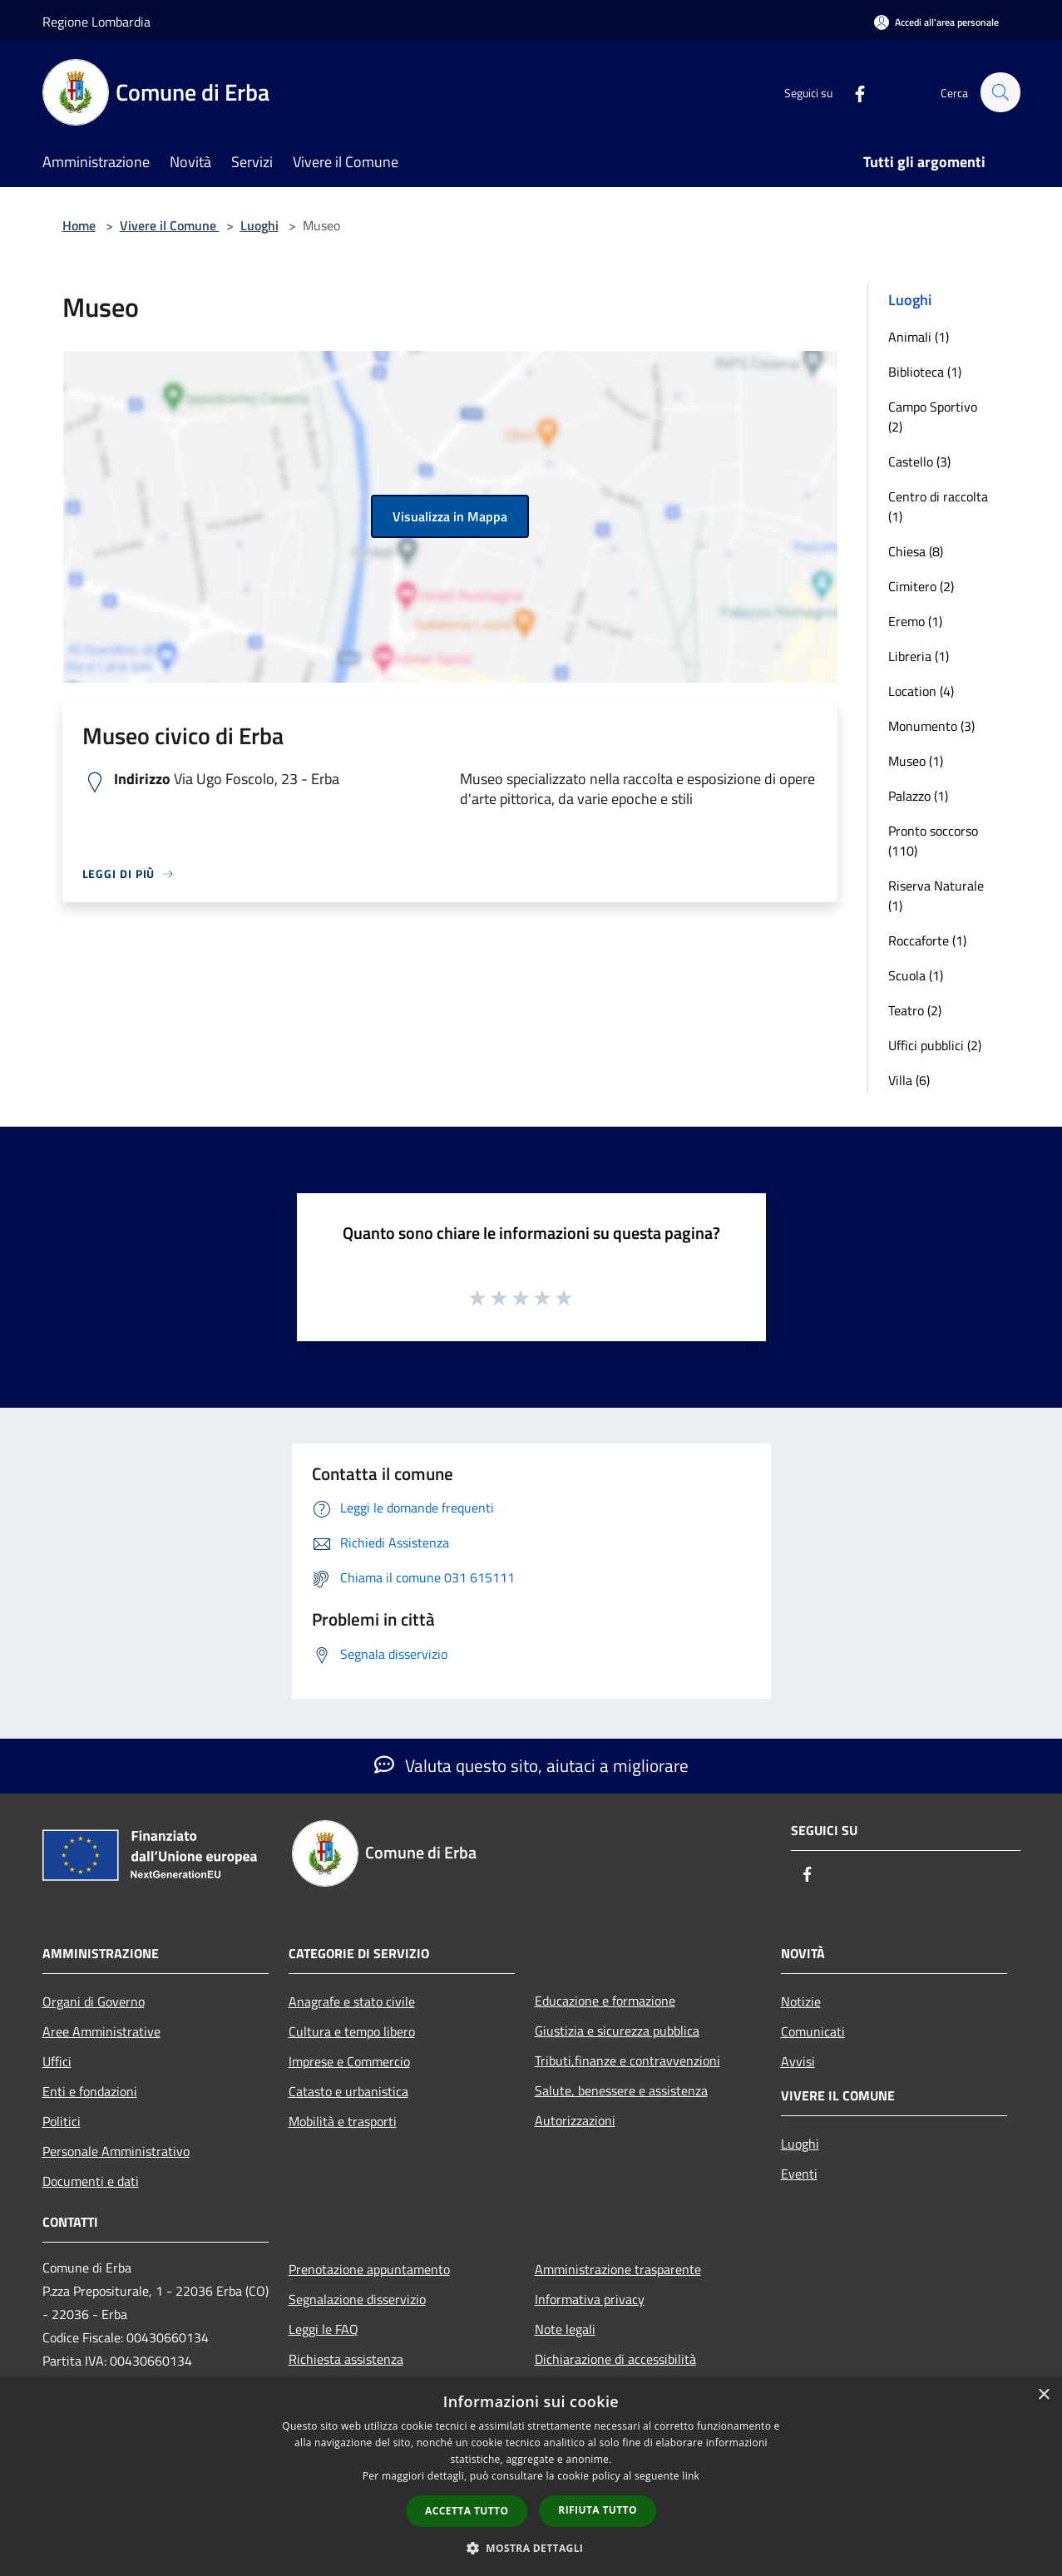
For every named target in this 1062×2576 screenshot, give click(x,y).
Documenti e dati (90, 2181)
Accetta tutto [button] (466, 2511)
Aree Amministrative (101, 2031)
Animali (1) (918, 337)
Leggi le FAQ (323, 2329)
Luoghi (259, 225)
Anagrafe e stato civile (352, 2001)
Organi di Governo (93, 2001)
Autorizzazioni (575, 2120)
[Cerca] (1000, 92)
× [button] (1043, 2395)
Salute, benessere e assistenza (621, 2090)
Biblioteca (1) (924, 372)
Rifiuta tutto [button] (597, 2510)
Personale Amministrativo (116, 2151)
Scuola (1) (915, 975)
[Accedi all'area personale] (936, 22)
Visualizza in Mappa (450, 516)
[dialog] (531, 2476)
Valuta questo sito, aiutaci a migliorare (531, 1765)
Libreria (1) (918, 656)
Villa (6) (909, 1080)
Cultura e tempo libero (352, 2031)
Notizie (801, 2001)
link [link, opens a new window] (690, 2476)
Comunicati (813, 2031)
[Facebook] (852, 92)
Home (79, 225)
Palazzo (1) (918, 796)
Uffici (57, 2061)
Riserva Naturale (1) (936, 895)
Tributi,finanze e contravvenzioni (627, 2060)
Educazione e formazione (605, 2001)
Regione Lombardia (96, 22)
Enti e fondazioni (89, 2091)
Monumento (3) (931, 726)
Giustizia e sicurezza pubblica (617, 2031)
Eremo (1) (915, 621)
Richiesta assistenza (346, 2359)
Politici (61, 2121)
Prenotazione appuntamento (369, 2269)
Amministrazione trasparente (618, 2269)
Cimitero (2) (921, 586)
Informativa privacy (590, 2299)
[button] (531, 2547)
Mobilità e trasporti (343, 2121)
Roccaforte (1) (927, 940)
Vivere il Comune (170, 225)
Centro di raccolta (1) (938, 506)
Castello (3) (919, 461)
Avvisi (798, 2061)
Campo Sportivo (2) (932, 417)
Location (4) (921, 691)
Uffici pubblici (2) (934, 1045)
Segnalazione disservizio (357, 2299)
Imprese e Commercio (349, 2061)
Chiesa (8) (915, 551)
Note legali (565, 2329)
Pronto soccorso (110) (933, 841)
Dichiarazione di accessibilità (615, 2359)
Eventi (799, 2174)
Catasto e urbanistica (348, 2091)
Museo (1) (915, 761)
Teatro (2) (914, 1010)
